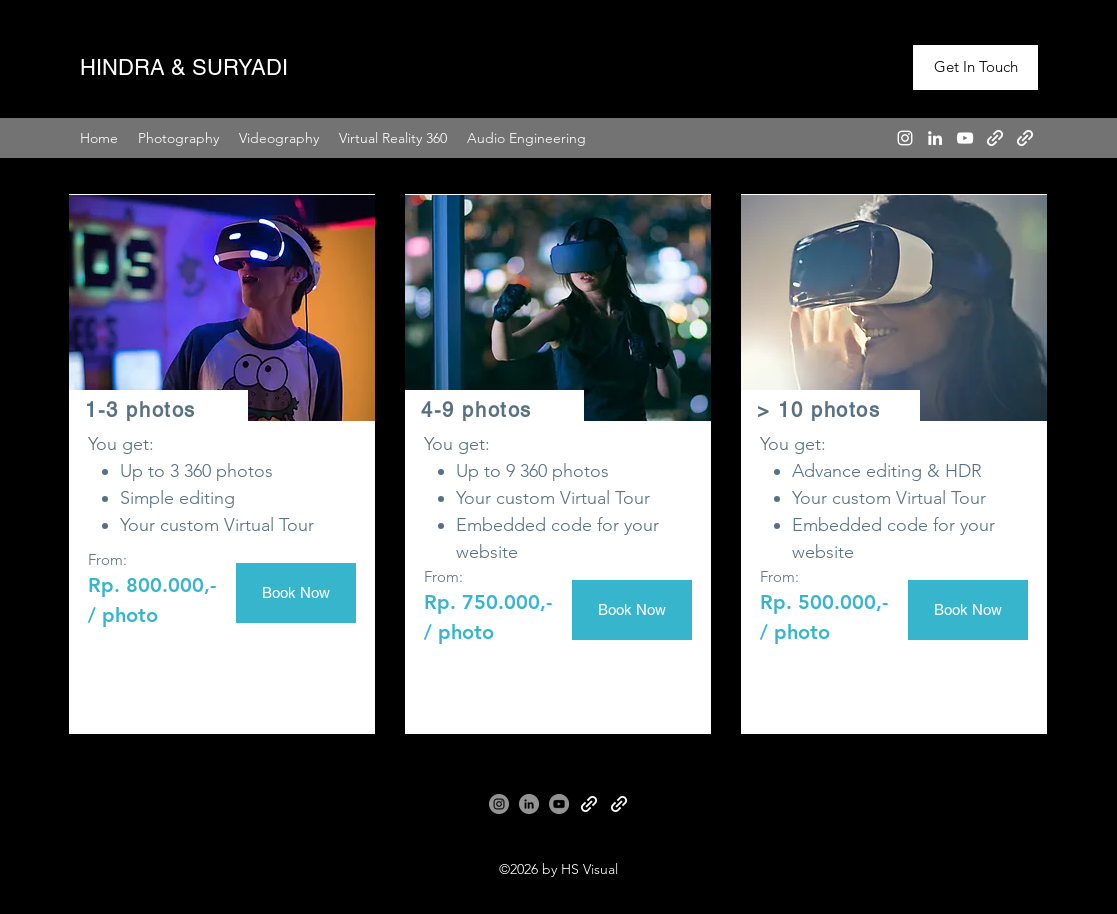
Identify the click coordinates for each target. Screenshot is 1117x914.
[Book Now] (296, 593)
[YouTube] (965, 138)
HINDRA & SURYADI (184, 67)
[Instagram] (905, 138)
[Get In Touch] (975, 67)
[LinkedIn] (935, 138)
